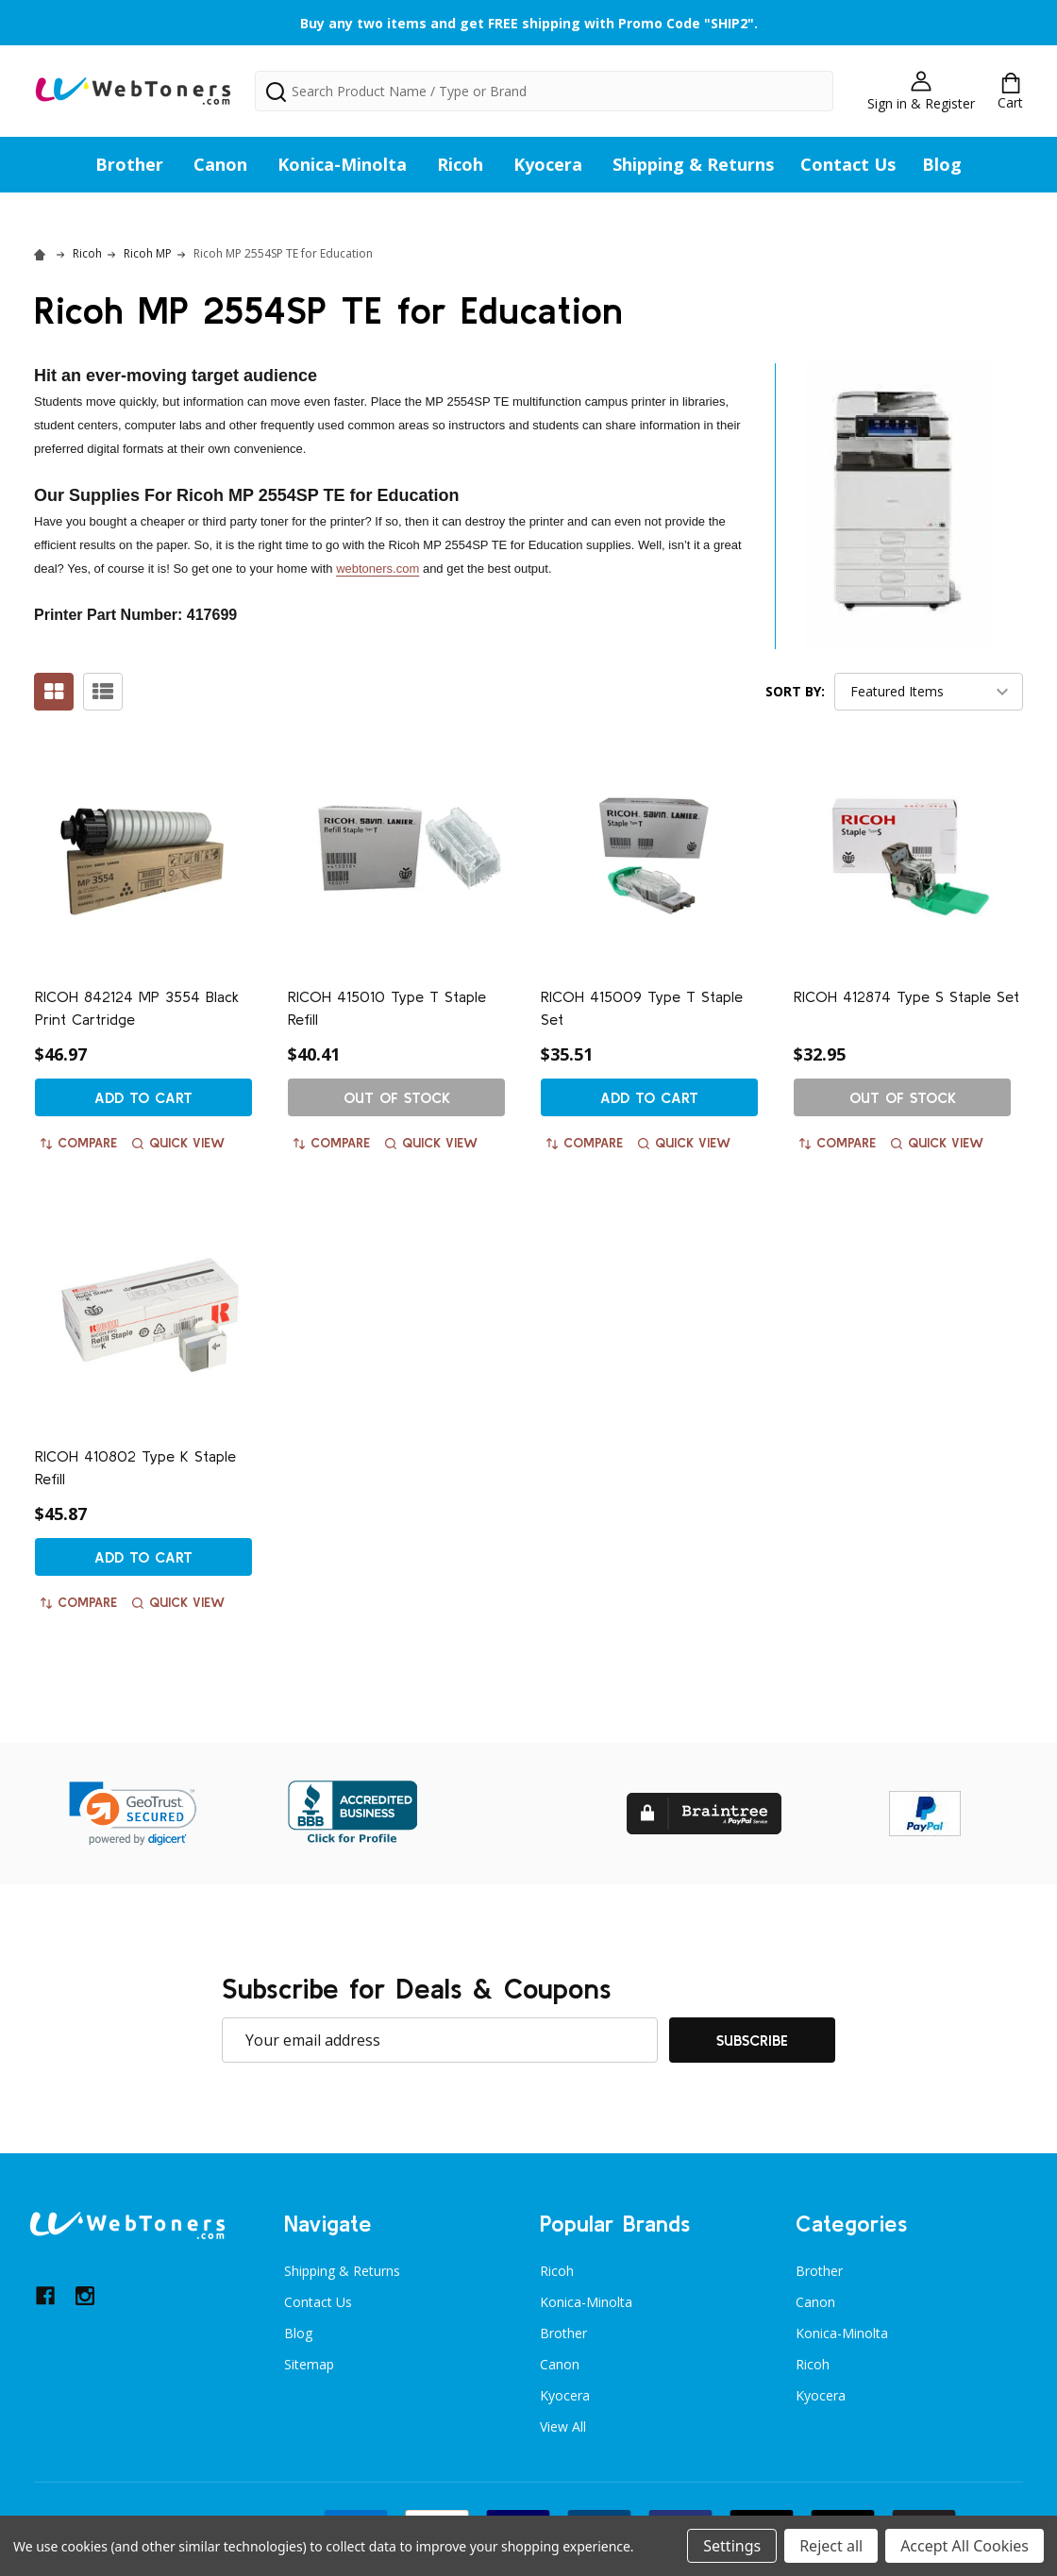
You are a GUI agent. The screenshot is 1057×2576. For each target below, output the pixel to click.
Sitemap (309, 2364)
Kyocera (547, 164)
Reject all (831, 2545)
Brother (129, 164)
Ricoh (460, 164)
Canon (220, 164)
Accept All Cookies (964, 2545)
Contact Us (848, 164)
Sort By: (795, 691)
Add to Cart (143, 1097)
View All (563, 2426)
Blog (942, 164)
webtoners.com (377, 568)
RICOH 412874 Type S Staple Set (906, 996)
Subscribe (752, 2040)
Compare (79, 1142)
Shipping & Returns (693, 164)
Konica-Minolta (342, 164)
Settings (732, 2545)
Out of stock (397, 1097)
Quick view (178, 1142)
